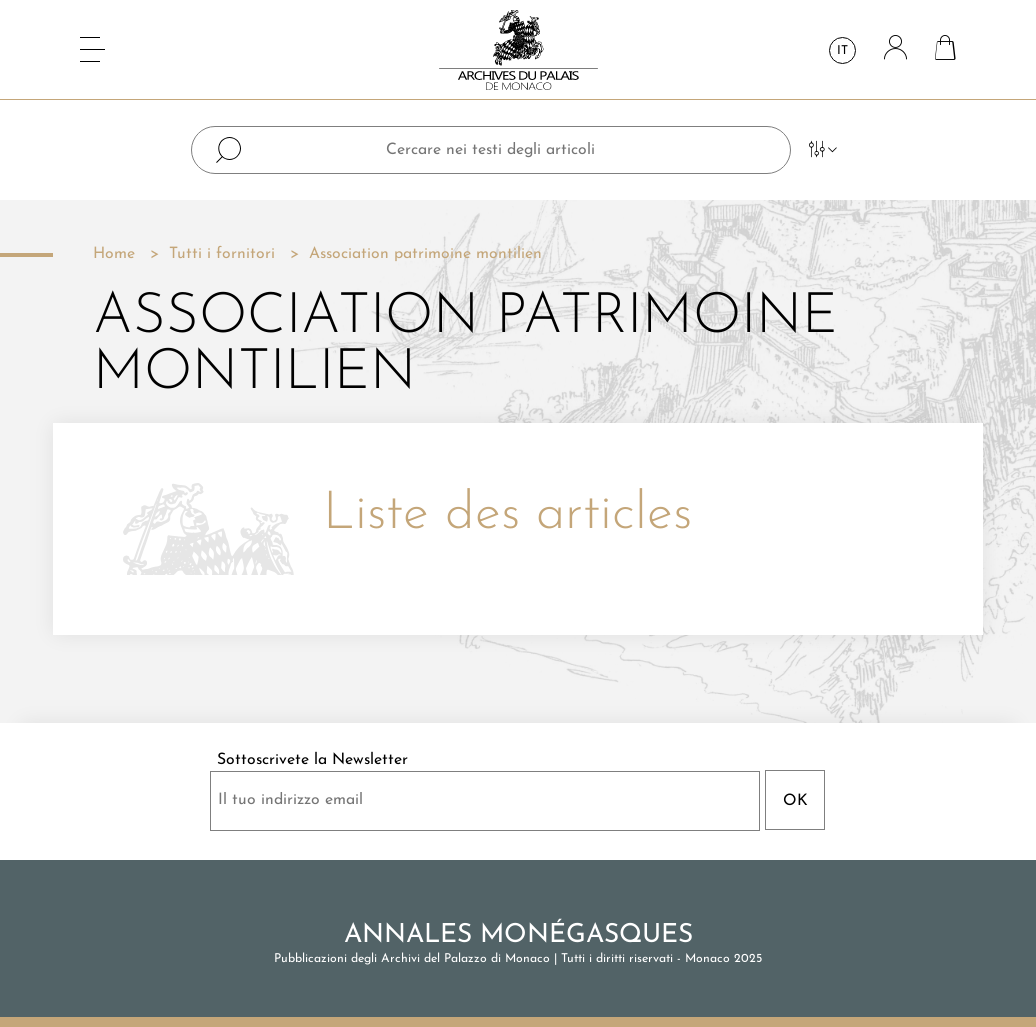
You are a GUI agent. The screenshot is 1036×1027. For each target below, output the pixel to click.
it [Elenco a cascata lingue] (842, 51)
